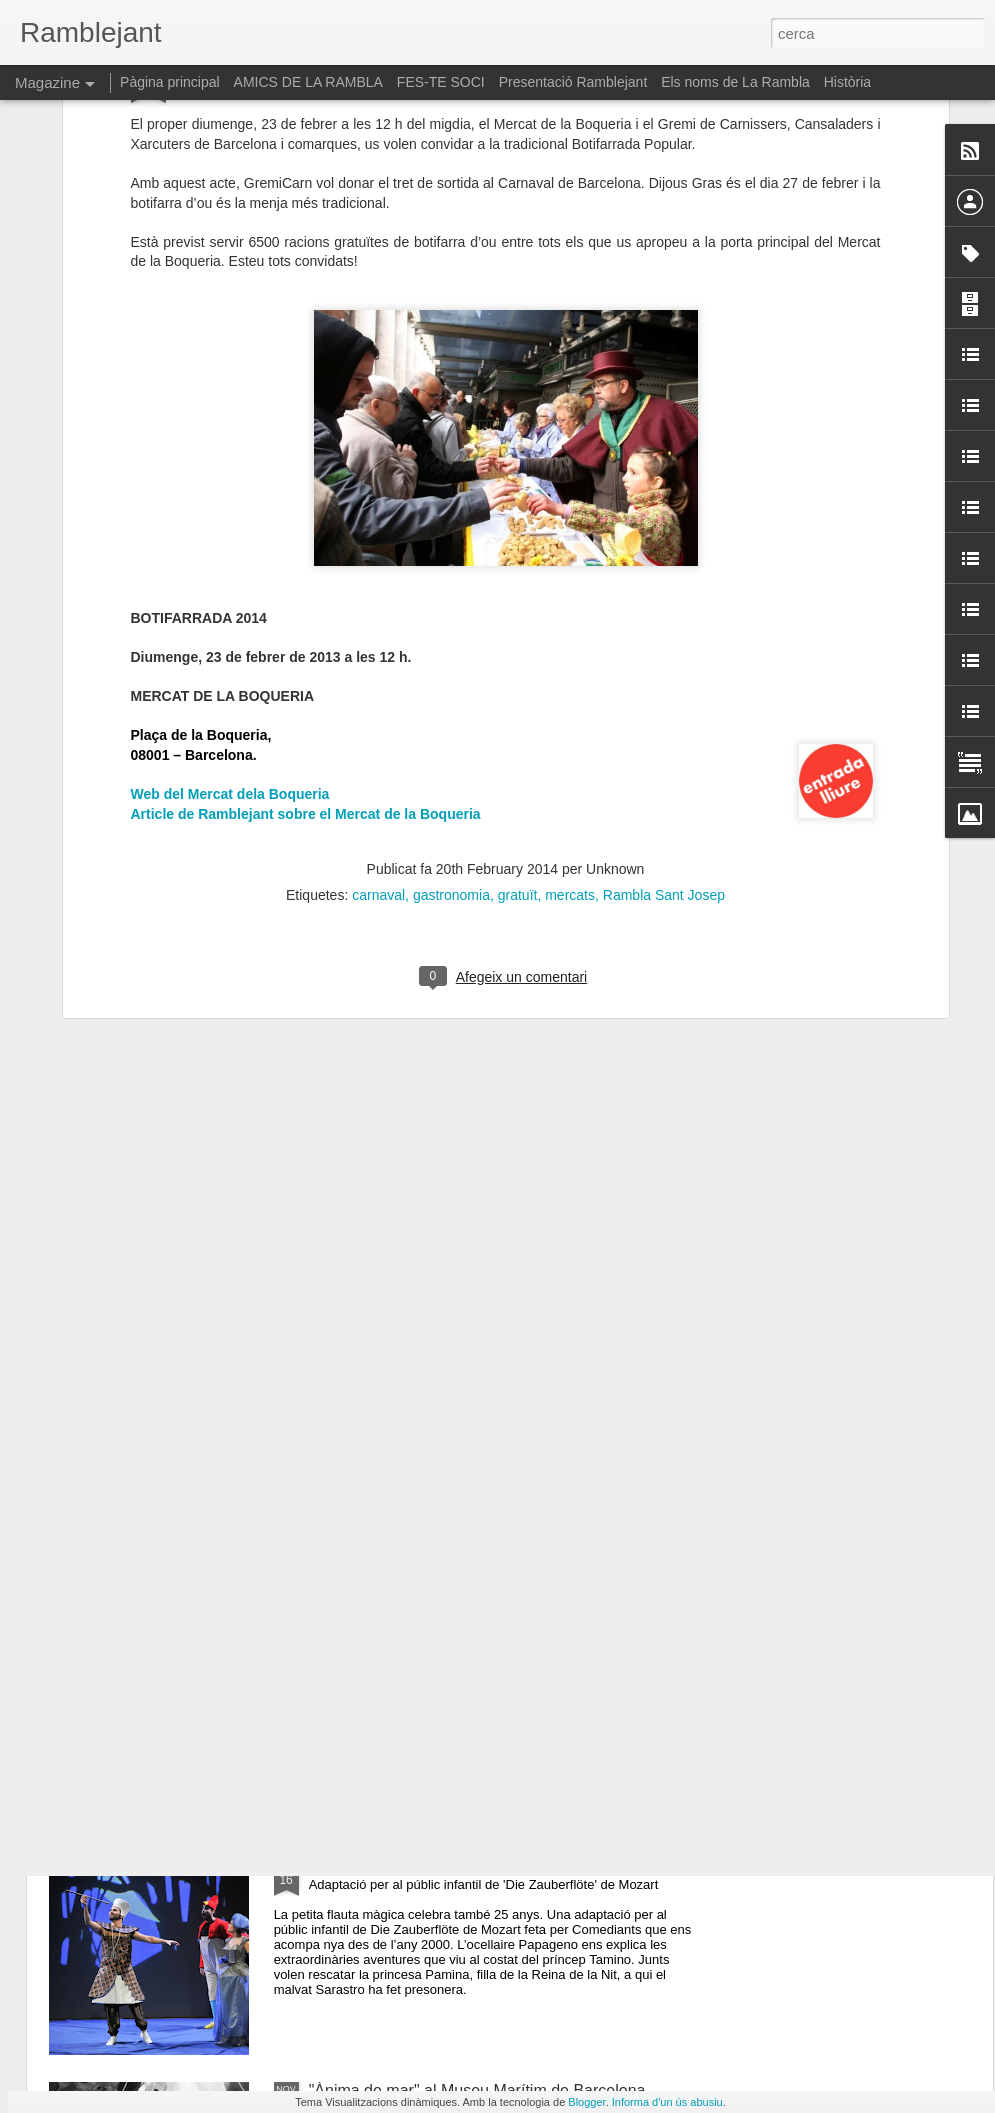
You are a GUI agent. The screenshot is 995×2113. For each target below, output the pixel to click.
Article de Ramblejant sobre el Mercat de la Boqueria (306, 485)
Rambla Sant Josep (664, 566)
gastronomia (451, 566)
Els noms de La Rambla (735, 82)
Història (847, 82)
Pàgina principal (170, 82)
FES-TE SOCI (441, 82)
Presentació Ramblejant (573, 82)
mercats (570, 566)
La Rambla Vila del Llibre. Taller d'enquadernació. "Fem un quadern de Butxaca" (484, 1191)
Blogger (586, 2102)
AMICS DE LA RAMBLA (308, 82)
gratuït (518, 566)
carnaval (378, 566)
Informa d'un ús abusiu (667, 2102)
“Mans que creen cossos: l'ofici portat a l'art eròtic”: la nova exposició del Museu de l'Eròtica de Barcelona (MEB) (497, 1427)
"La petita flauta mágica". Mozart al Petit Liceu (472, 1863)
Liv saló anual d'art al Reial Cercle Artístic (456, 1636)
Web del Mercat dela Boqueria (230, 465)
